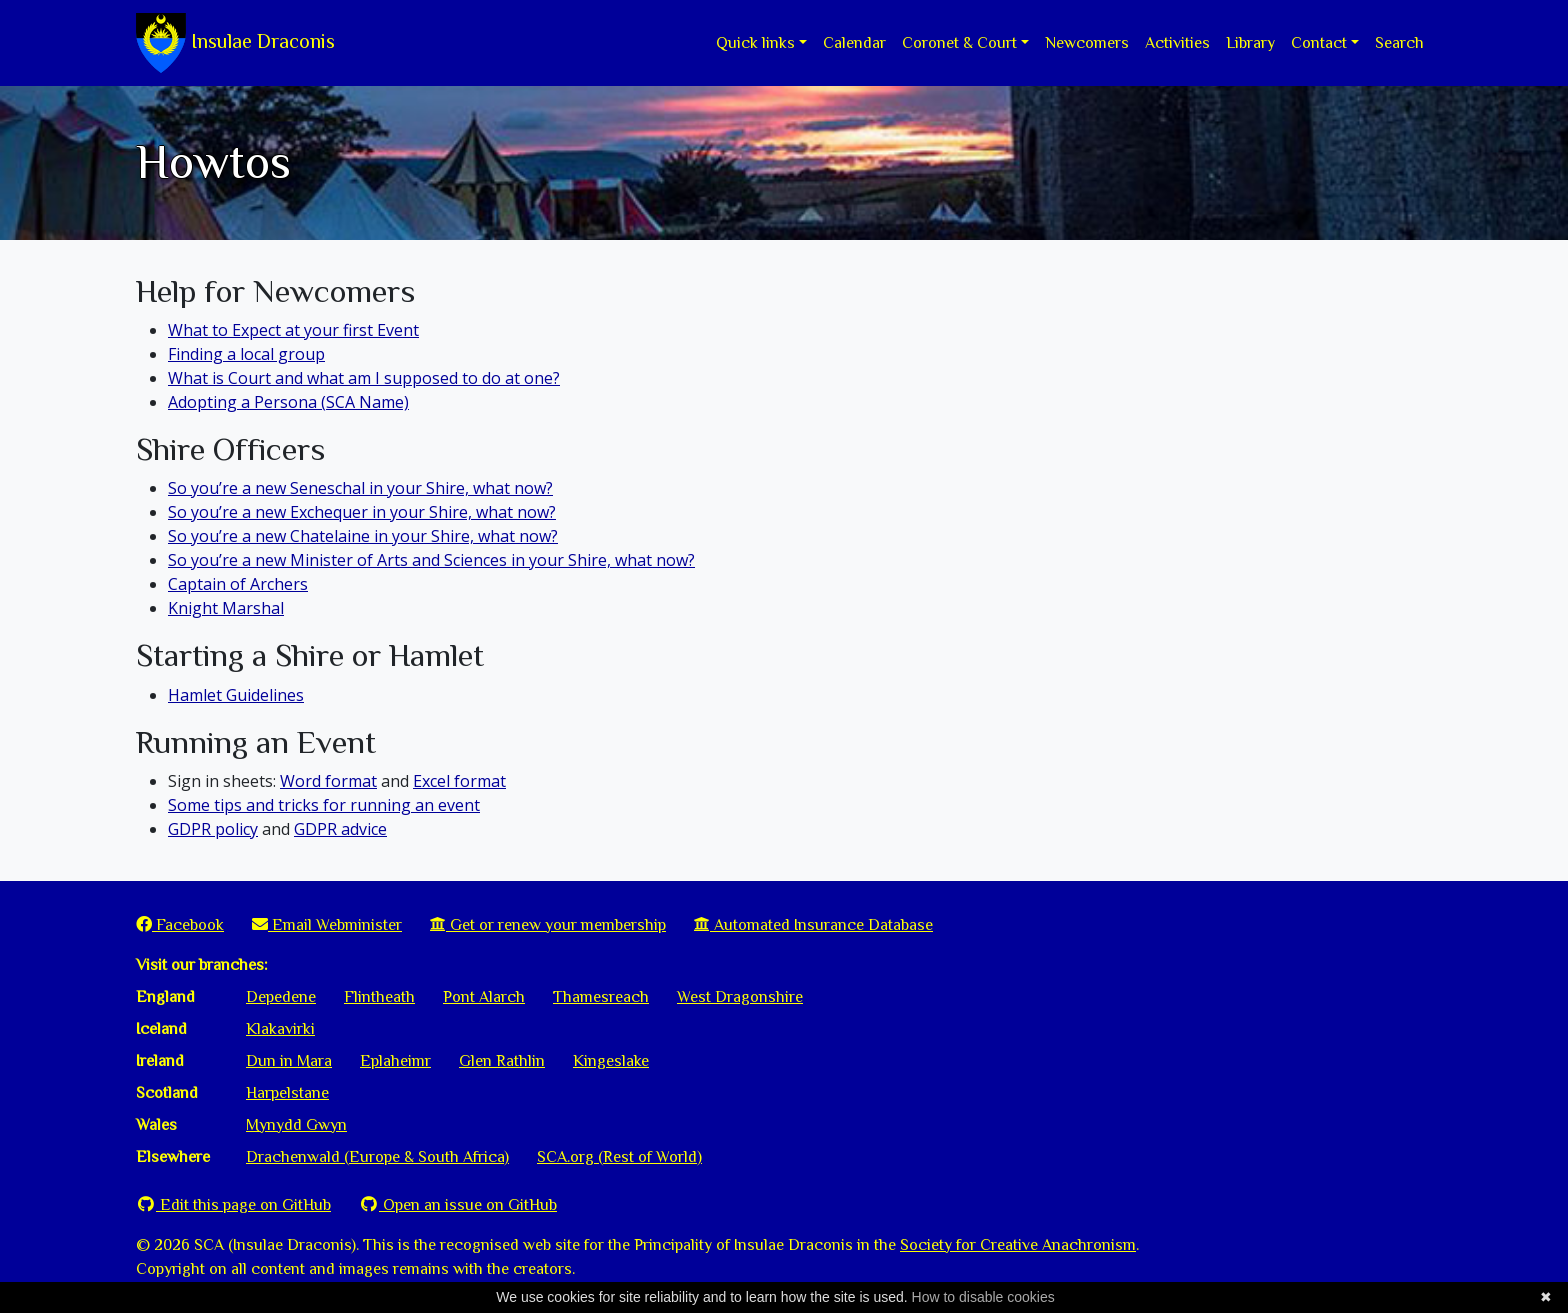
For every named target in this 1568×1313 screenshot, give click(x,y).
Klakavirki (280, 1029)
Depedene (281, 997)
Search (1399, 43)
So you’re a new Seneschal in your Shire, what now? (360, 488)
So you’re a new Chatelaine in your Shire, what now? (363, 536)
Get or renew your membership (548, 925)
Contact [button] (1319, 43)
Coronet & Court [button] (959, 43)
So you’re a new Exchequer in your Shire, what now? (362, 512)
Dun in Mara (289, 1061)
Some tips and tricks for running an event (324, 805)
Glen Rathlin (502, 1061)
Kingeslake (611, 1061)
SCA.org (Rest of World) (619, 1157)
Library (1250, 43)
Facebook (180, 925)
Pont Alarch (484, 997)
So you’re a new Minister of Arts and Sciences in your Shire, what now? (431, 560)
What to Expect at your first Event (293, 330)
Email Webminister (327, 925)
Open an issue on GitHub (458, 1205)
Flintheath (379, 997)
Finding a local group (246, 354)
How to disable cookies (983, 1297)
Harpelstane (287, 1093)
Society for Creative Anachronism (1018, 1245)
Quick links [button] (755, 43)
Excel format (459, 781)
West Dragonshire (740, 997)
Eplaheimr (395, 1061)
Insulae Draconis (235, 43)
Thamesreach (601, 997)
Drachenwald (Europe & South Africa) (377, 1157)
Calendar (854, 43)
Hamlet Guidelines (236, 695)
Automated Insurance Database (813, 925)
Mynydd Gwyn (296, 1125)
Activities (1177, 43)
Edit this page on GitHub (233, 1205)
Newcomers (1087, 43)
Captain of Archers (238, 584)
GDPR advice (340, 829)
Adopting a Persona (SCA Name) (288, 402)
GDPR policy (213, 829)
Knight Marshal (226, 608)
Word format (328, 781)
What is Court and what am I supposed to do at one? (364, 378)
